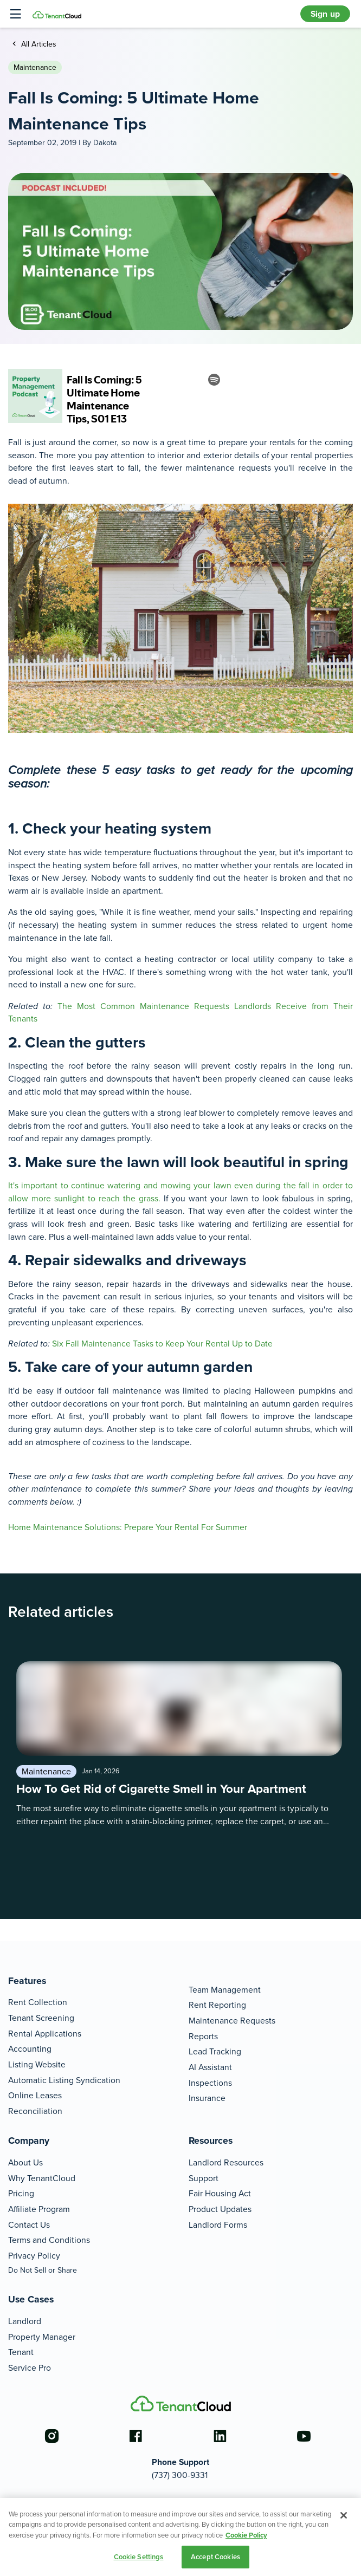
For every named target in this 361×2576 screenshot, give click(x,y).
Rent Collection (37, 2002)
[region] (180, 2537)
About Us (25, 2162)
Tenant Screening (41, 2018)
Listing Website (37, 2064)
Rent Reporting (217, 2005)
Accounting (29, 2048)
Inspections (210, 2083)
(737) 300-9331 (180, 2475)
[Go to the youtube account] (304, 2436)
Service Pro (29, 2368)
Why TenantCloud (41, 2178)
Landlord (24, 2321)
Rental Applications (44, 2033)
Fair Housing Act (220, 2193)
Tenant (21, 2352)
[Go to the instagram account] (51, 2436)
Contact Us (29, 2225)
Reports (203, 2036)
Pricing (21, 2193)
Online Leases (35, 2095)
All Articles (37, 44)
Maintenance (35, 67)
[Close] (344, 2515)
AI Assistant (210, 2067)
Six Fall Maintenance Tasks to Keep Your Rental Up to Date (163, 1343)
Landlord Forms (218, 2225)
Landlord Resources (226, 2162)
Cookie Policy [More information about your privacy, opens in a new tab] (246, 2535)
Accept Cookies (215, 2557)
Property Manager (41, 2337)
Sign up (325, 14)
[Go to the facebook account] (135, 2436)
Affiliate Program (39, 2209)
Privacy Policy (34, 2255)
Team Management (225, 1989)
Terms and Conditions (49, 2240)
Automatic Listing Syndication (64, 2080)
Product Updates (220, 2209)
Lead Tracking (215, 2051)
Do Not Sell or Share (42, 2270)
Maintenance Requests (232, 2020)
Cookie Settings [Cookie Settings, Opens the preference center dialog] (139, 2557)
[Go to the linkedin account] (220, 2436)
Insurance (207, 2098)
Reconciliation (35, 2111)
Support (203, 2178)
